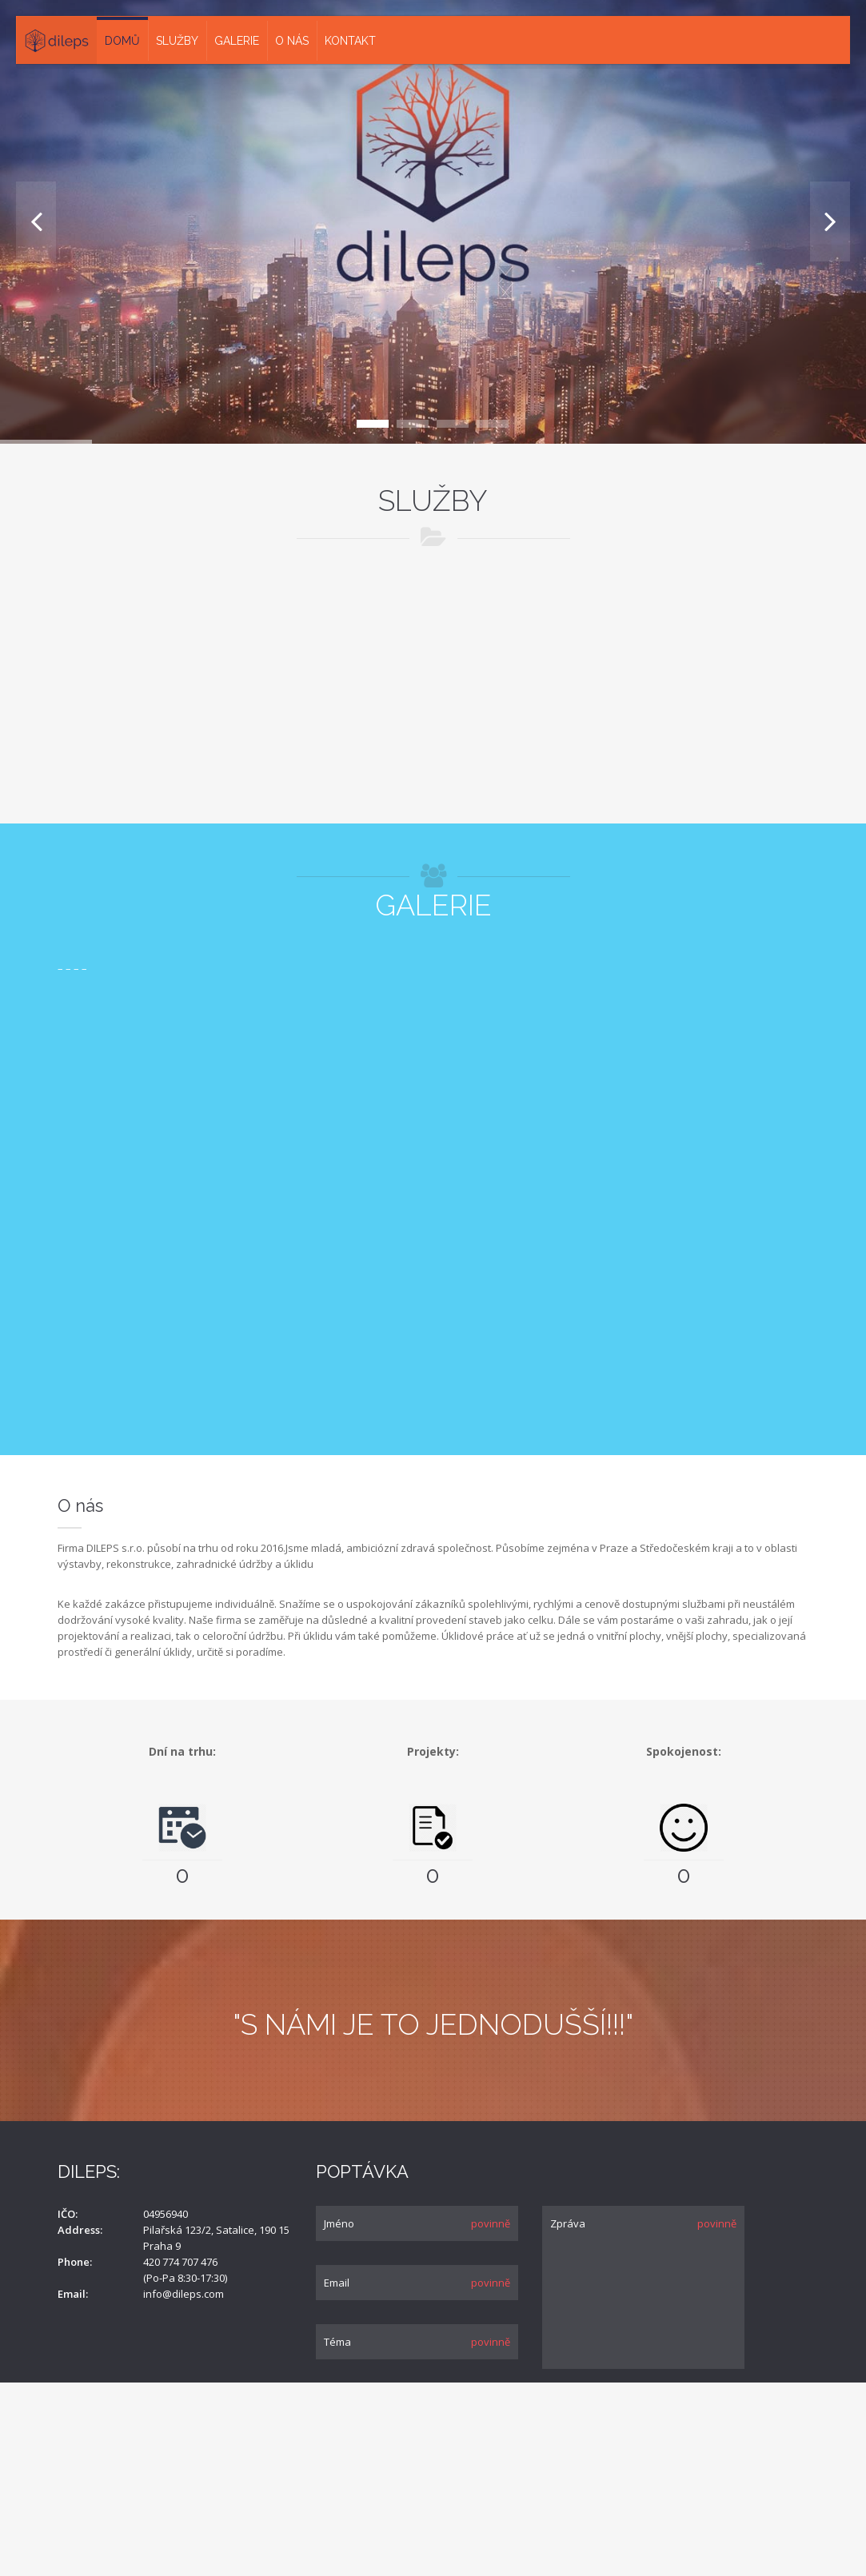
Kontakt (350, 40)
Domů (122, 40)
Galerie (236, 40)
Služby (177, 40)
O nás (292, 40)
